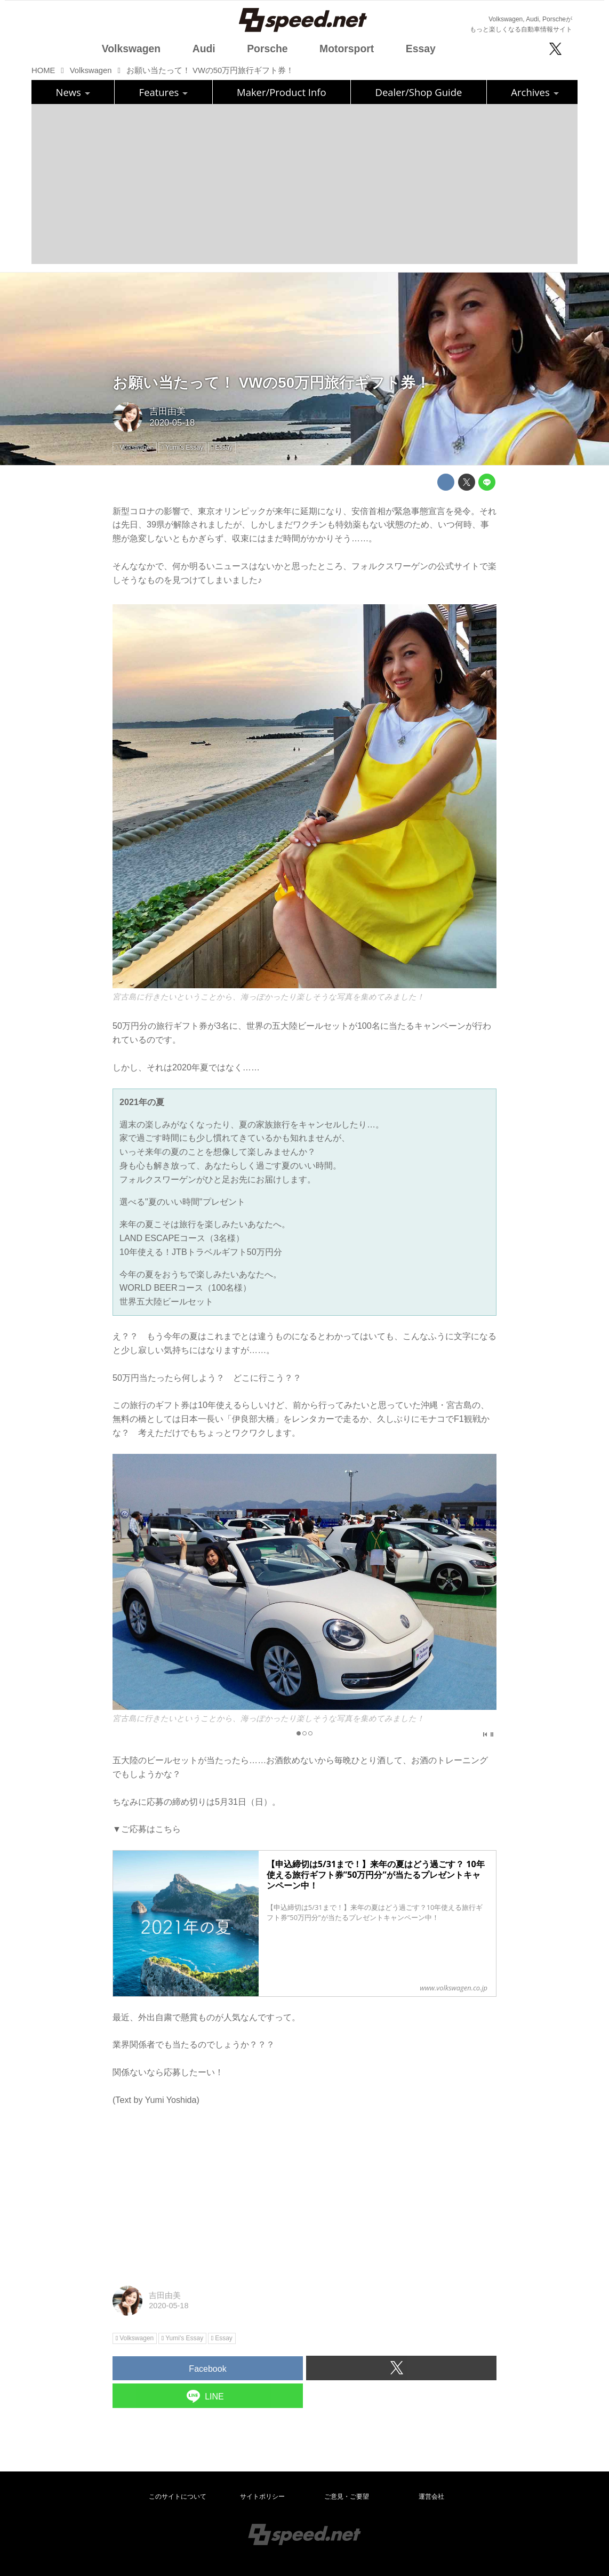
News (73, 92)
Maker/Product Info (281, 92)
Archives (534, 92)
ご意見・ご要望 (346, 2496)
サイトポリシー (262, 2496)
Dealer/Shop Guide (418, 92)
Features (163, 92)
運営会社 (431, 2496)
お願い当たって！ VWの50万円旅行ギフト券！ (271, 382)
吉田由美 (167, 411)
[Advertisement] (304, 184)
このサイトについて (177, 2496)
